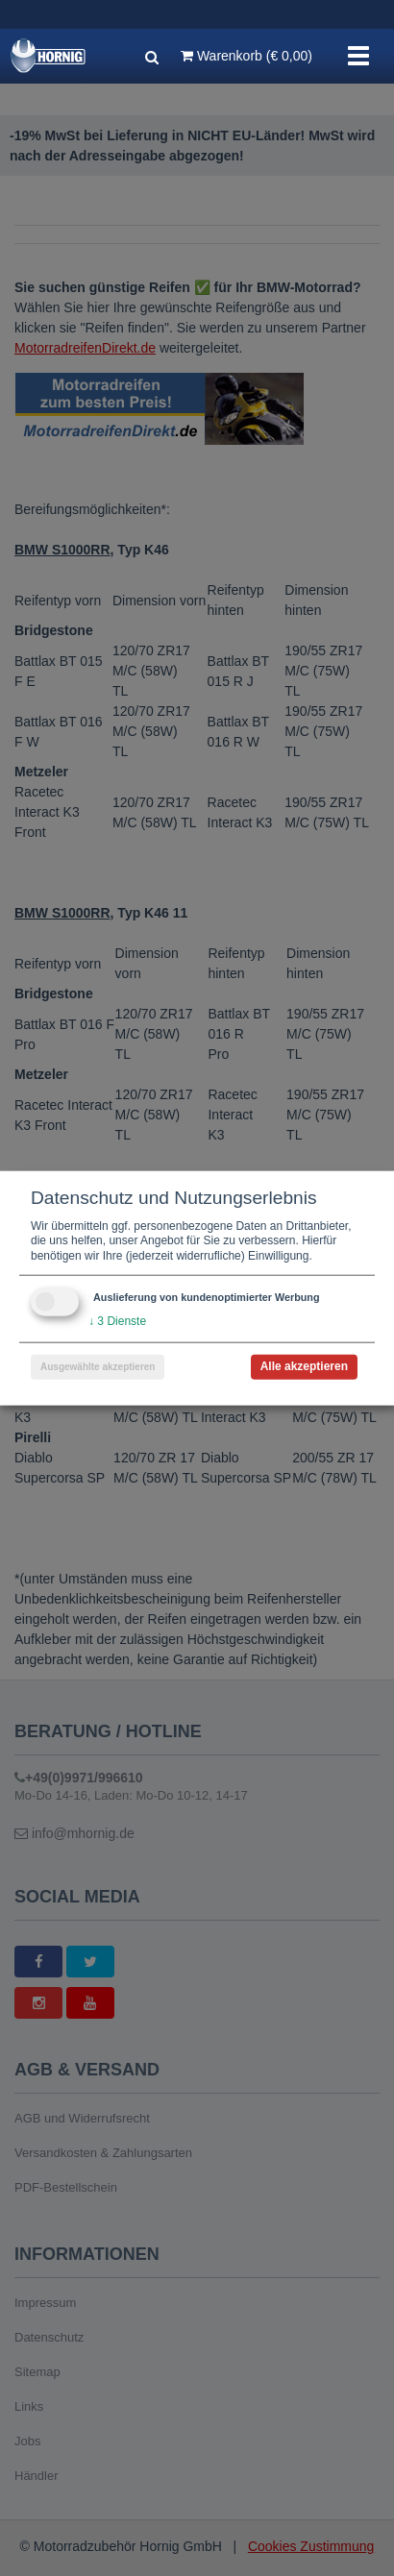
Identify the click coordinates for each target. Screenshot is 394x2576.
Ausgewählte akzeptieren (97, 1367)
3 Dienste (117, 1321)
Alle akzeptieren (304, 1366)
